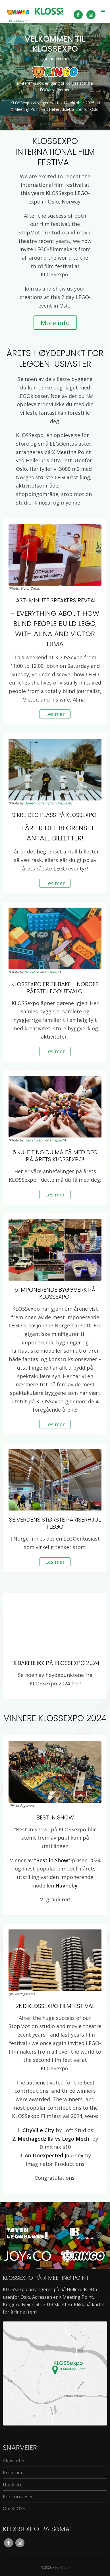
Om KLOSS (14, 2508)
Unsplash (63, 803)
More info (55, 322)
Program (12, 2472)
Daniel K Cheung (37, 803)
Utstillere (12, 2485)
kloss (49, 11)
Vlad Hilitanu (34, 1140)
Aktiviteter (14, 2461)
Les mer (55, 714)
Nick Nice (31, 972)
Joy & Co (62, 2567)
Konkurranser (18, 2497)
